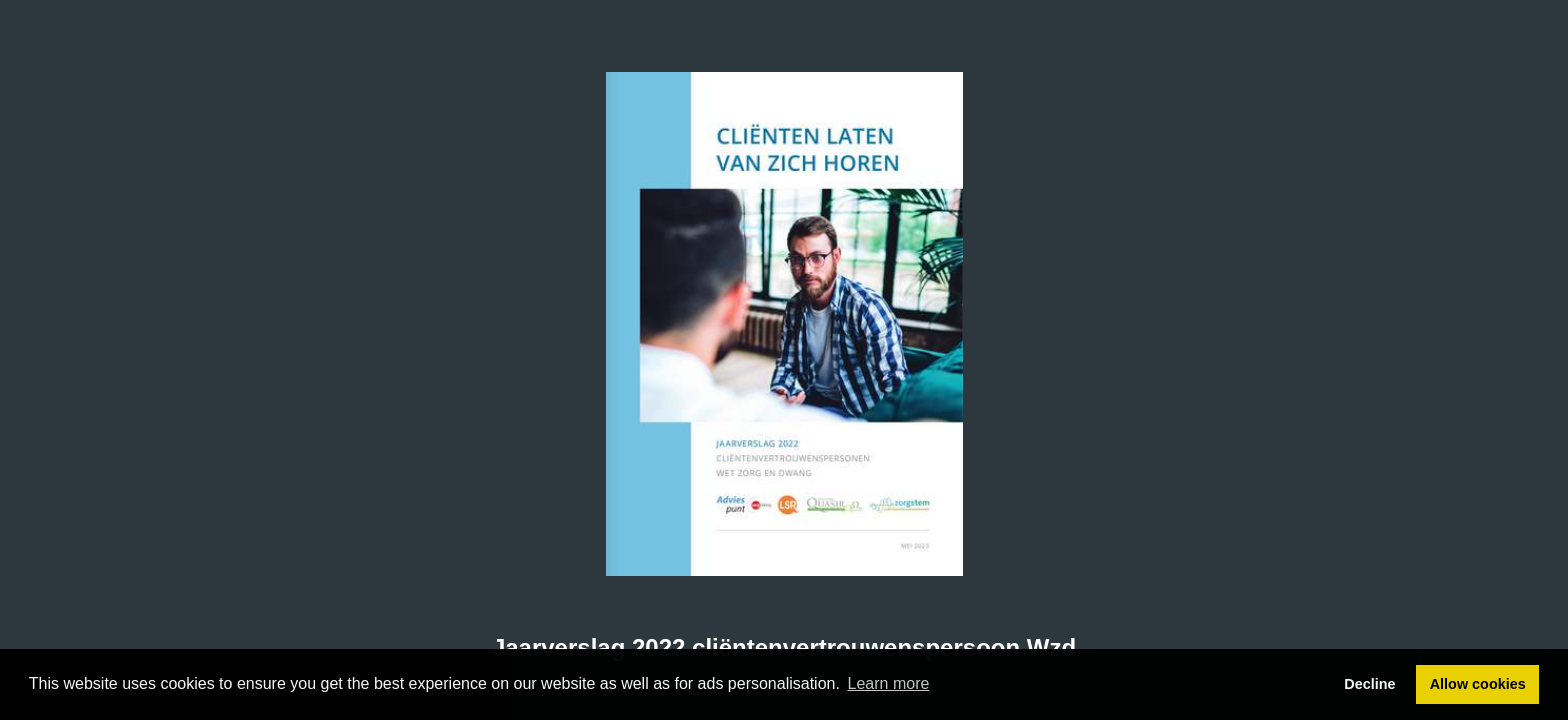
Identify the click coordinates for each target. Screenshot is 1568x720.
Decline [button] (1369, 684)
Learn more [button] (889, 683)
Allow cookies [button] (1478, 684)
